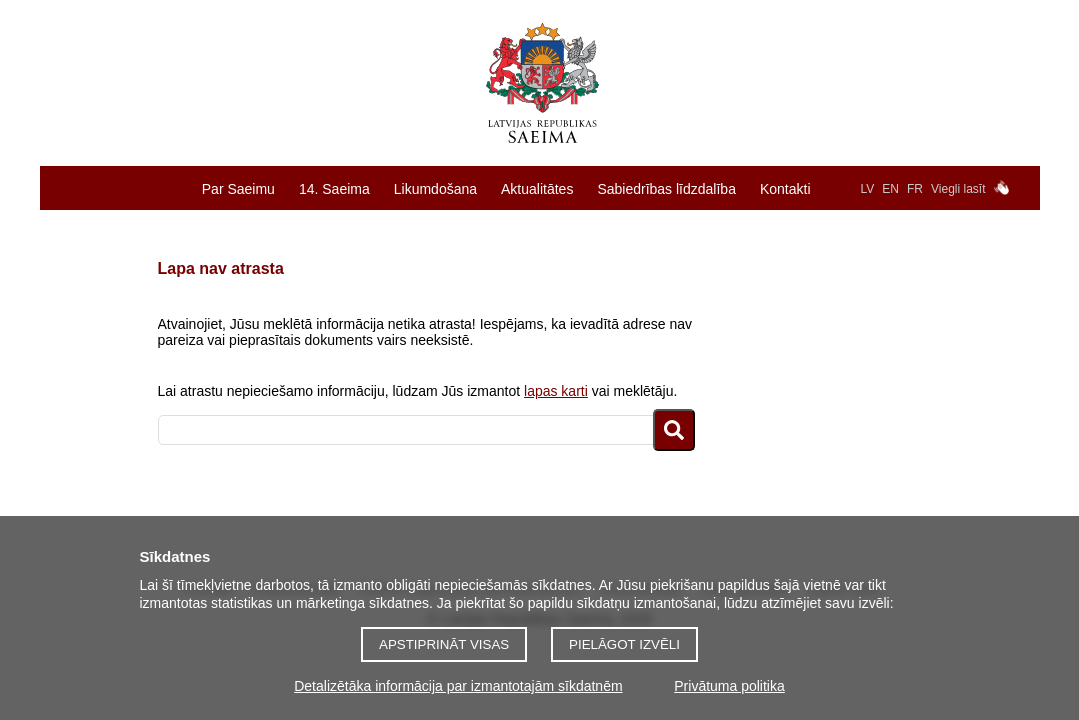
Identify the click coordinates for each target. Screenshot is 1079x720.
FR (915, 189)
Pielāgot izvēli (624, 644)
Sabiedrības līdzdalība (666, 189)
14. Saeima (334, 189)
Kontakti (785, 189)
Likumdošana (435, 189)
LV (868, 189)
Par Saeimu (238, 189)
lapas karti (556, 391)
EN (890, 189)
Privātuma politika (729, 686)
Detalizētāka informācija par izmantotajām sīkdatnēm (458, 686)
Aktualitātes (537, 189)
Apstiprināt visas (444, 644)
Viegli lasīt (958, 189)
